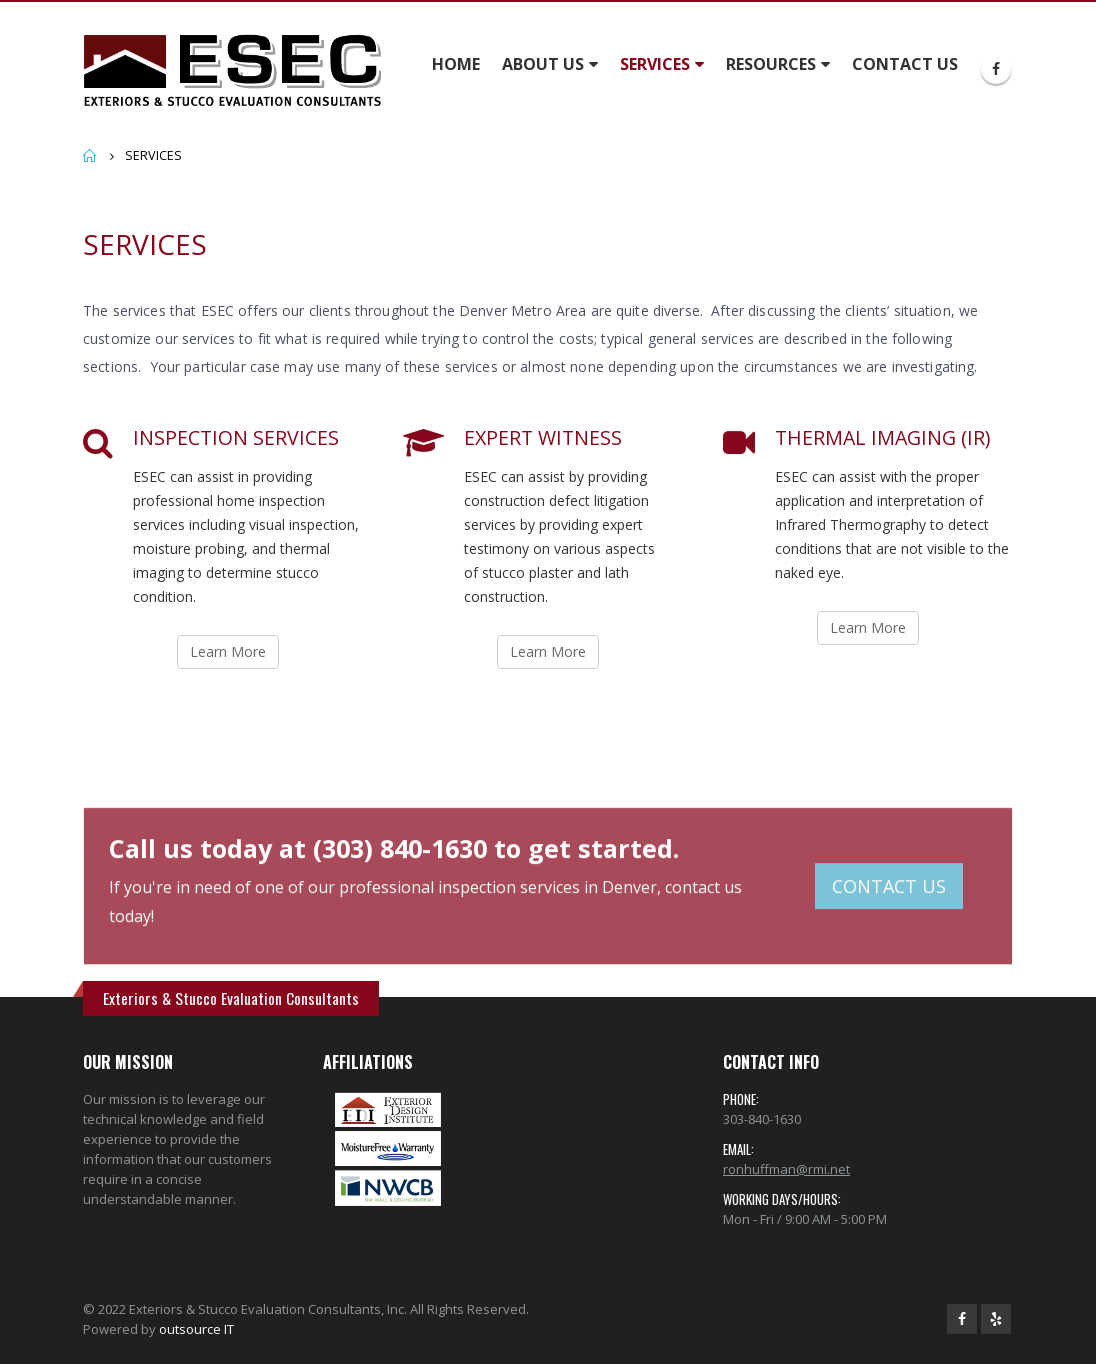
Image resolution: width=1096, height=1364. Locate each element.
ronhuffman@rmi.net (786, 1169)
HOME (456, 64)
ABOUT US (543, 64)
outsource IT (196, 1329)
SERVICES (655, 64)
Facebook (962, 1319)
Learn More (228, 651)
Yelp (996, 1319)
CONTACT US (905, 64)
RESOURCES (771, 64)
